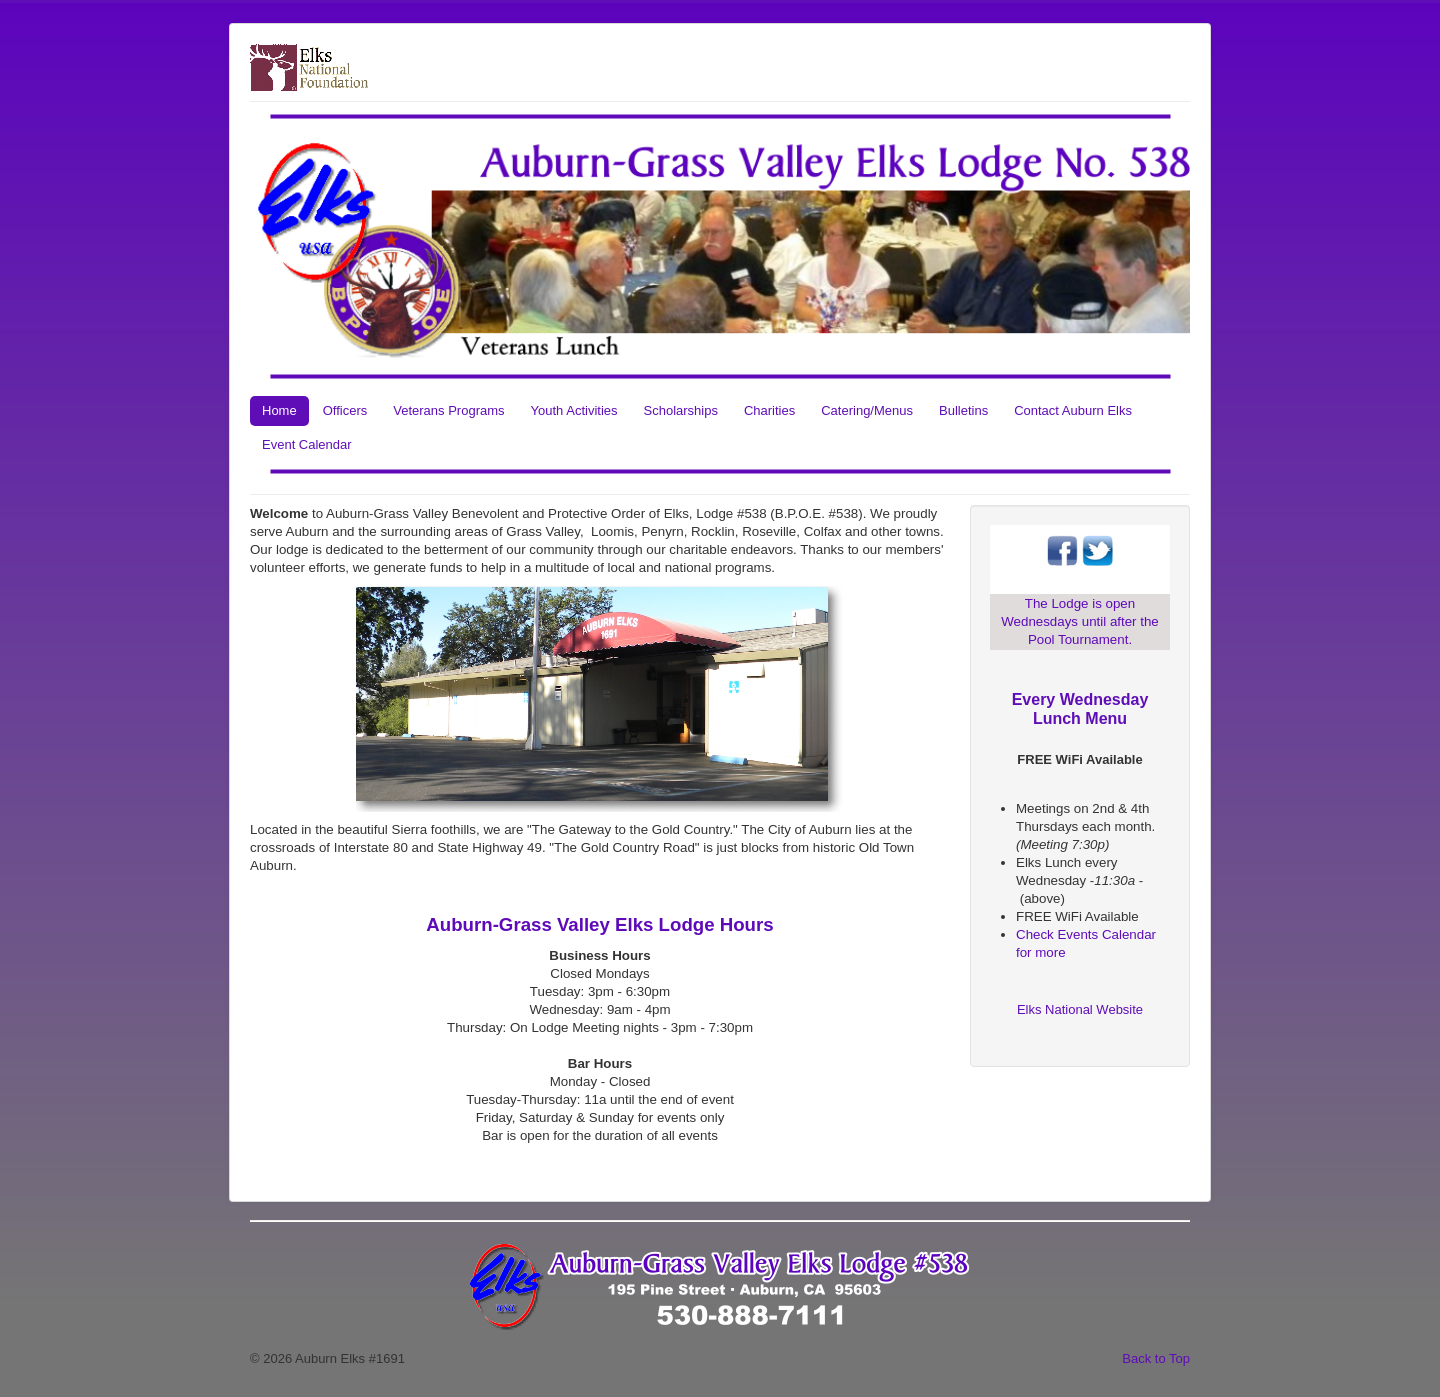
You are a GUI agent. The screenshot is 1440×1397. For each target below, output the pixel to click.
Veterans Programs (448, 410)
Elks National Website (1080, 1009)
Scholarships (681, 410)
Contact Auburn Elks (1073, 410)
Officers (345, 410)
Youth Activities (574, 410)
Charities (769, 410)
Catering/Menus (867, 410)
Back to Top (1156, 1358)
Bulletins (963, 410)
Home (279, 410)
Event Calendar (307, 444)
